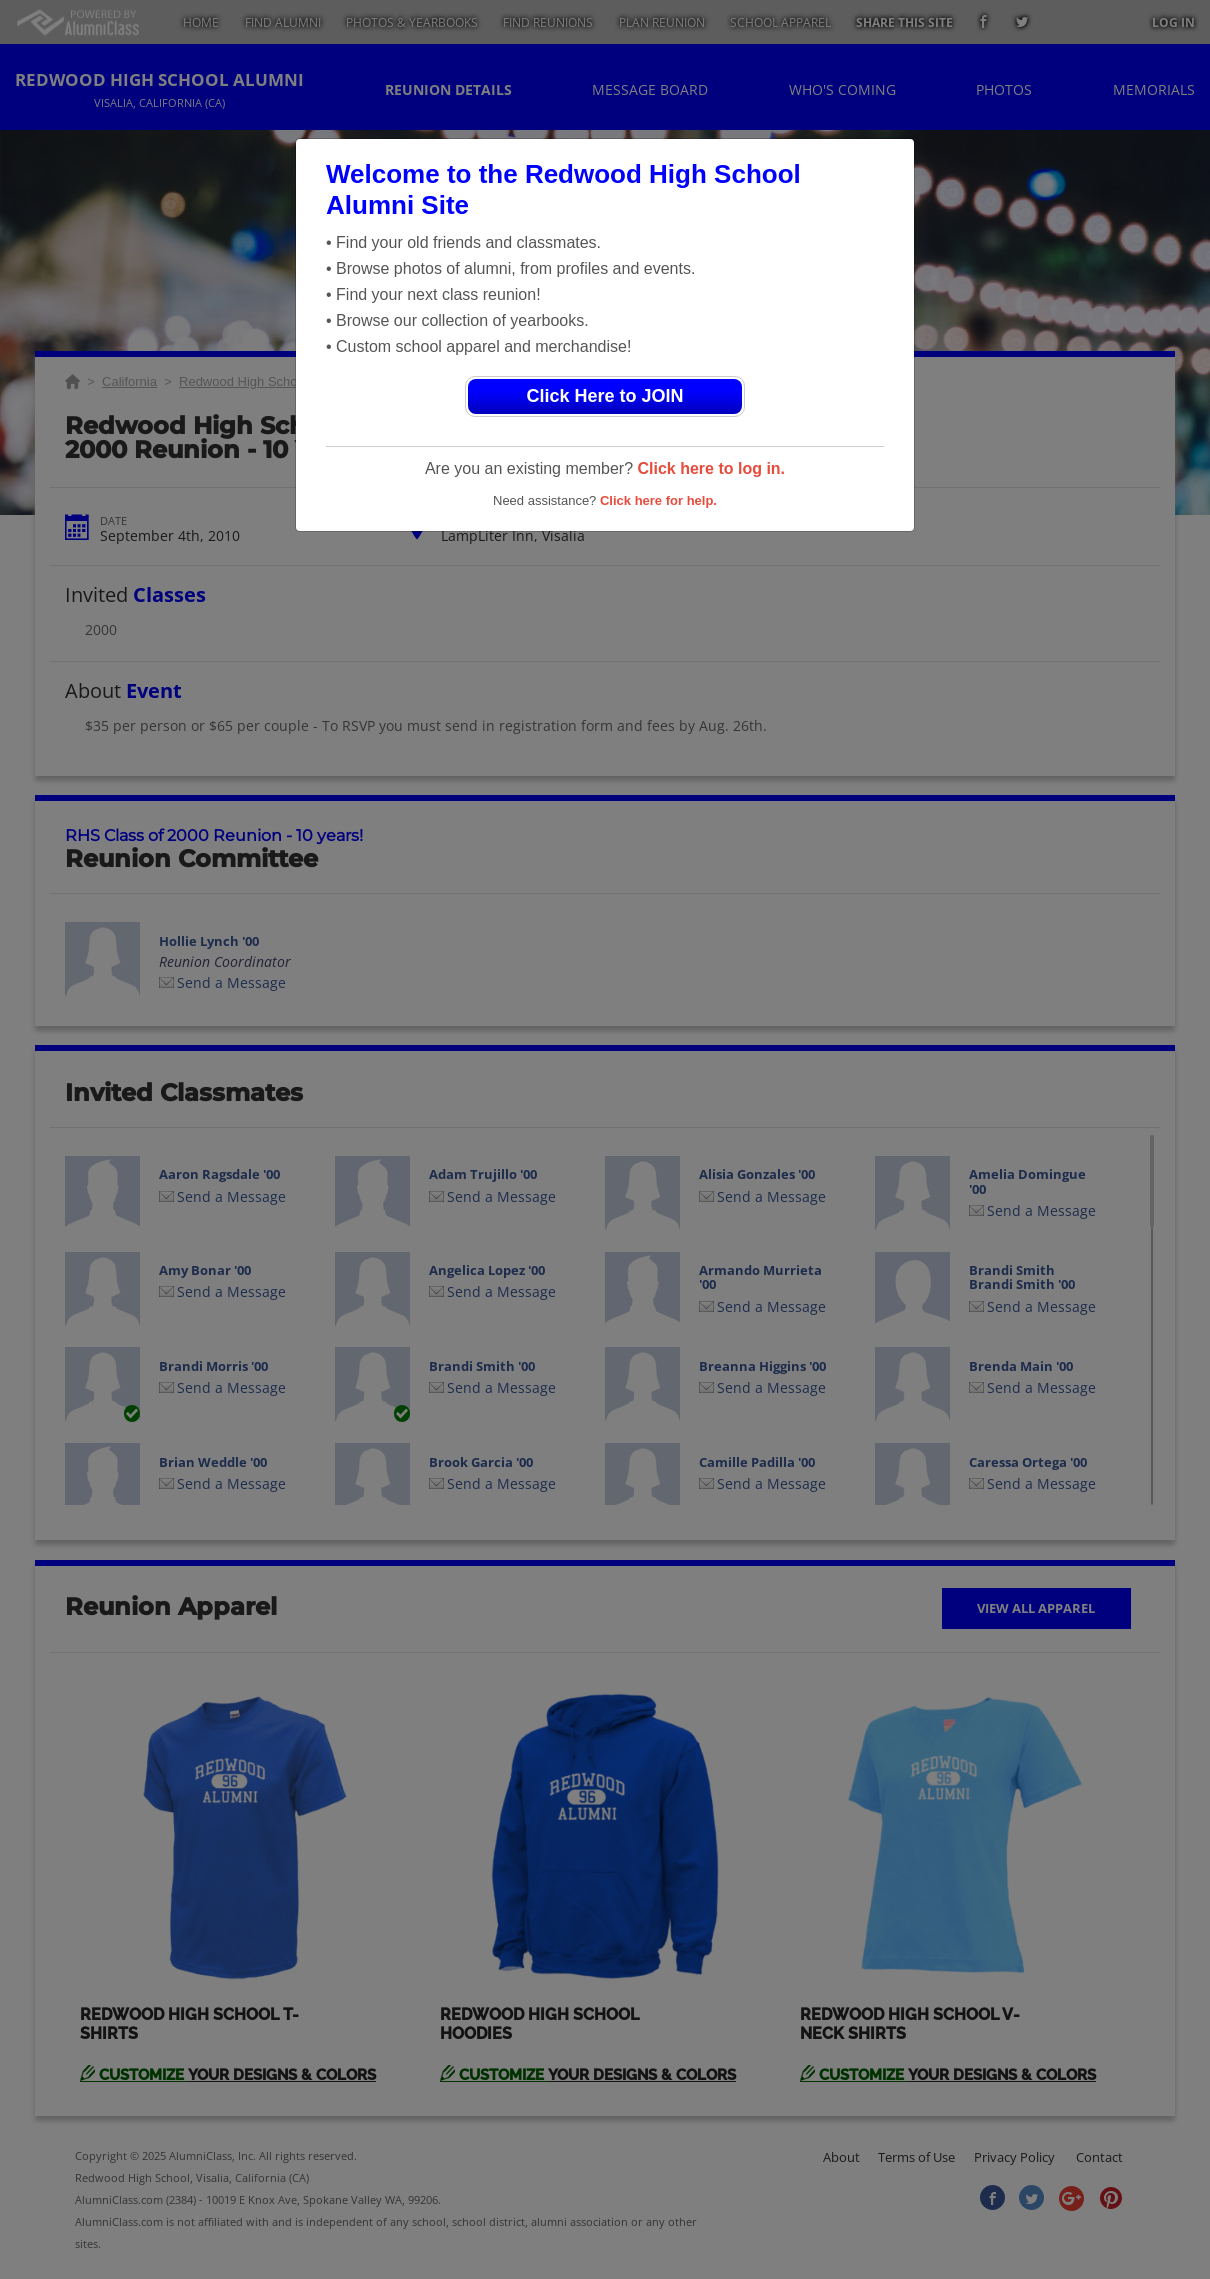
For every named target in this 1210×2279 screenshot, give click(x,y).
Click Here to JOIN (604, 396)
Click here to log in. (711, 468)
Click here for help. (658, 500)
